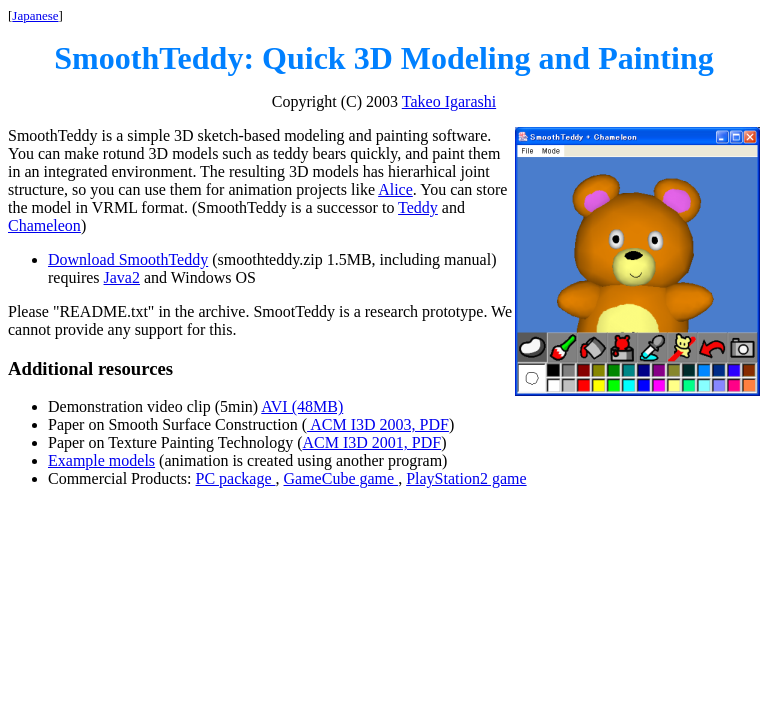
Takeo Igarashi (449, 101)
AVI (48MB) (302, 406)
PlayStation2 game (466, 478)
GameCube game (341, 478)
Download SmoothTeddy (128, 259)
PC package (236, 478)
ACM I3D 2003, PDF (378, 424)
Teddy (418, 207)
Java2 (122, 277)
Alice (395, 189)
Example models (101, 460)
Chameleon (44, 225)
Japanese (35, 15)
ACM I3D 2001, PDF (371, 442)
